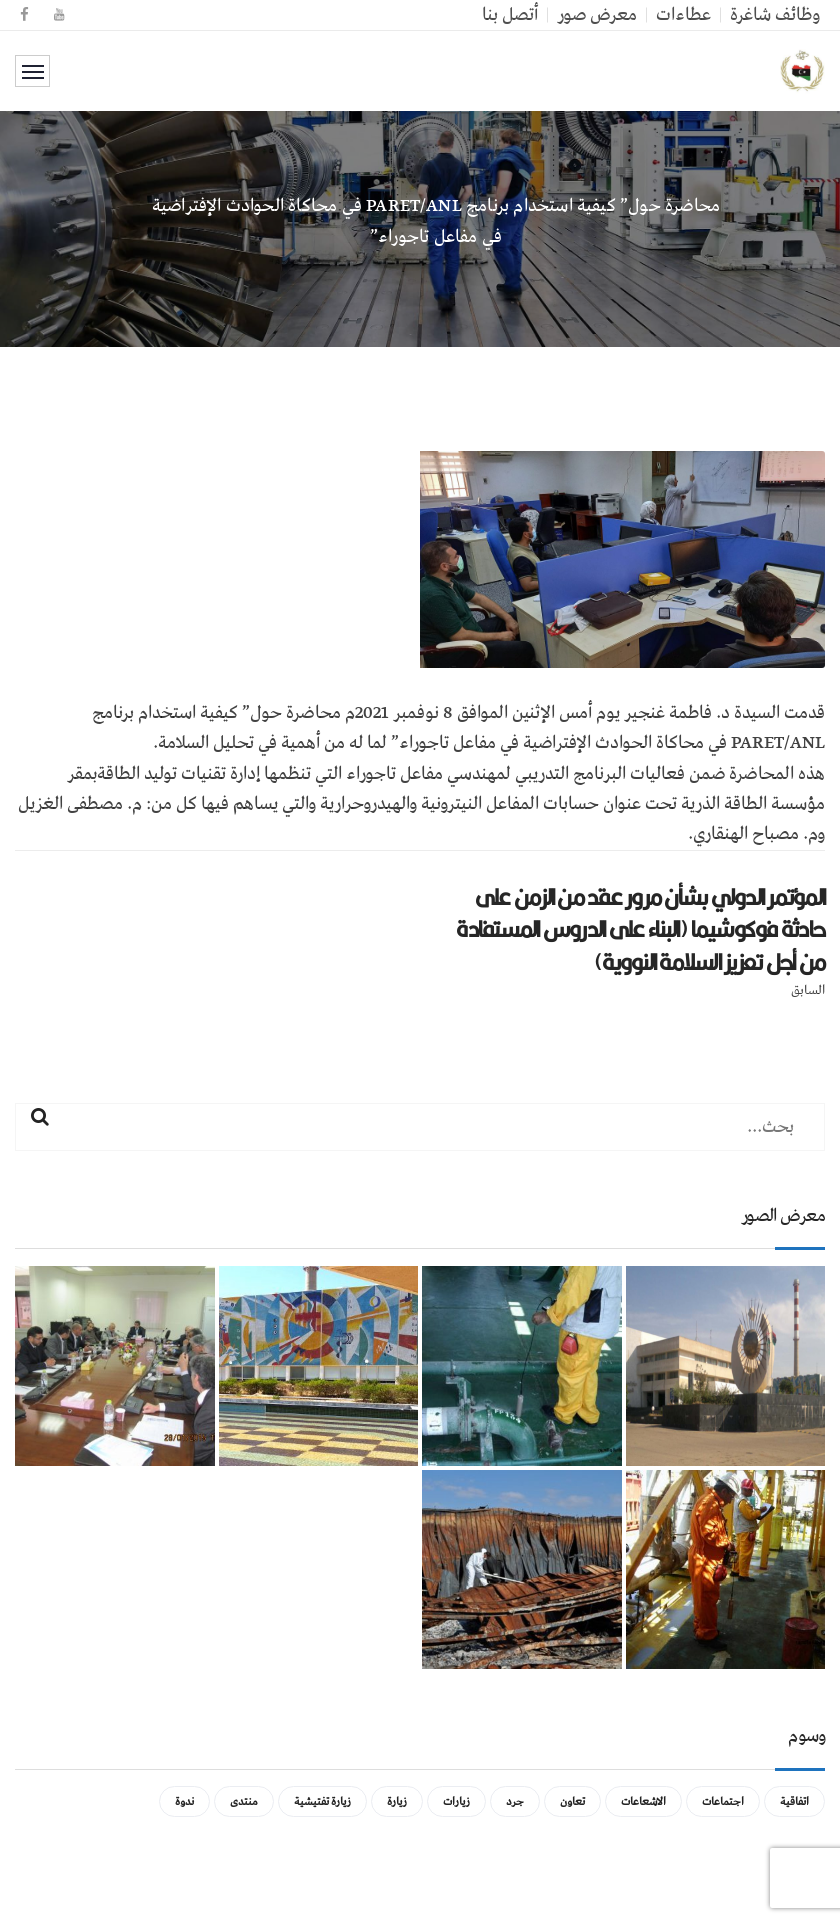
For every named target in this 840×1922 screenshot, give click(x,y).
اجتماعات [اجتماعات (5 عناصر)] (723, 1801)
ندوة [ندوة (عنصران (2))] (184, 1801)
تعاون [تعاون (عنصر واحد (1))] (572, 1801)
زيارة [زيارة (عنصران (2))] (397, 1801)
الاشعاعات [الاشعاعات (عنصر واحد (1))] (643, 1801)
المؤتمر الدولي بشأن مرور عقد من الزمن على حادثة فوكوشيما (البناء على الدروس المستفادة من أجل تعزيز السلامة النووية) (640, 929)
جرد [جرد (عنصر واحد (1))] (515, 1801)
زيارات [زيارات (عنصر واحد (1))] (456, 1801)
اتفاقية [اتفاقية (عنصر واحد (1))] (794, 1801)
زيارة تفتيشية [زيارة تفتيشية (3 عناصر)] (322, 1801)
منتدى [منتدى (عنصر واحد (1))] (244, 1801)
